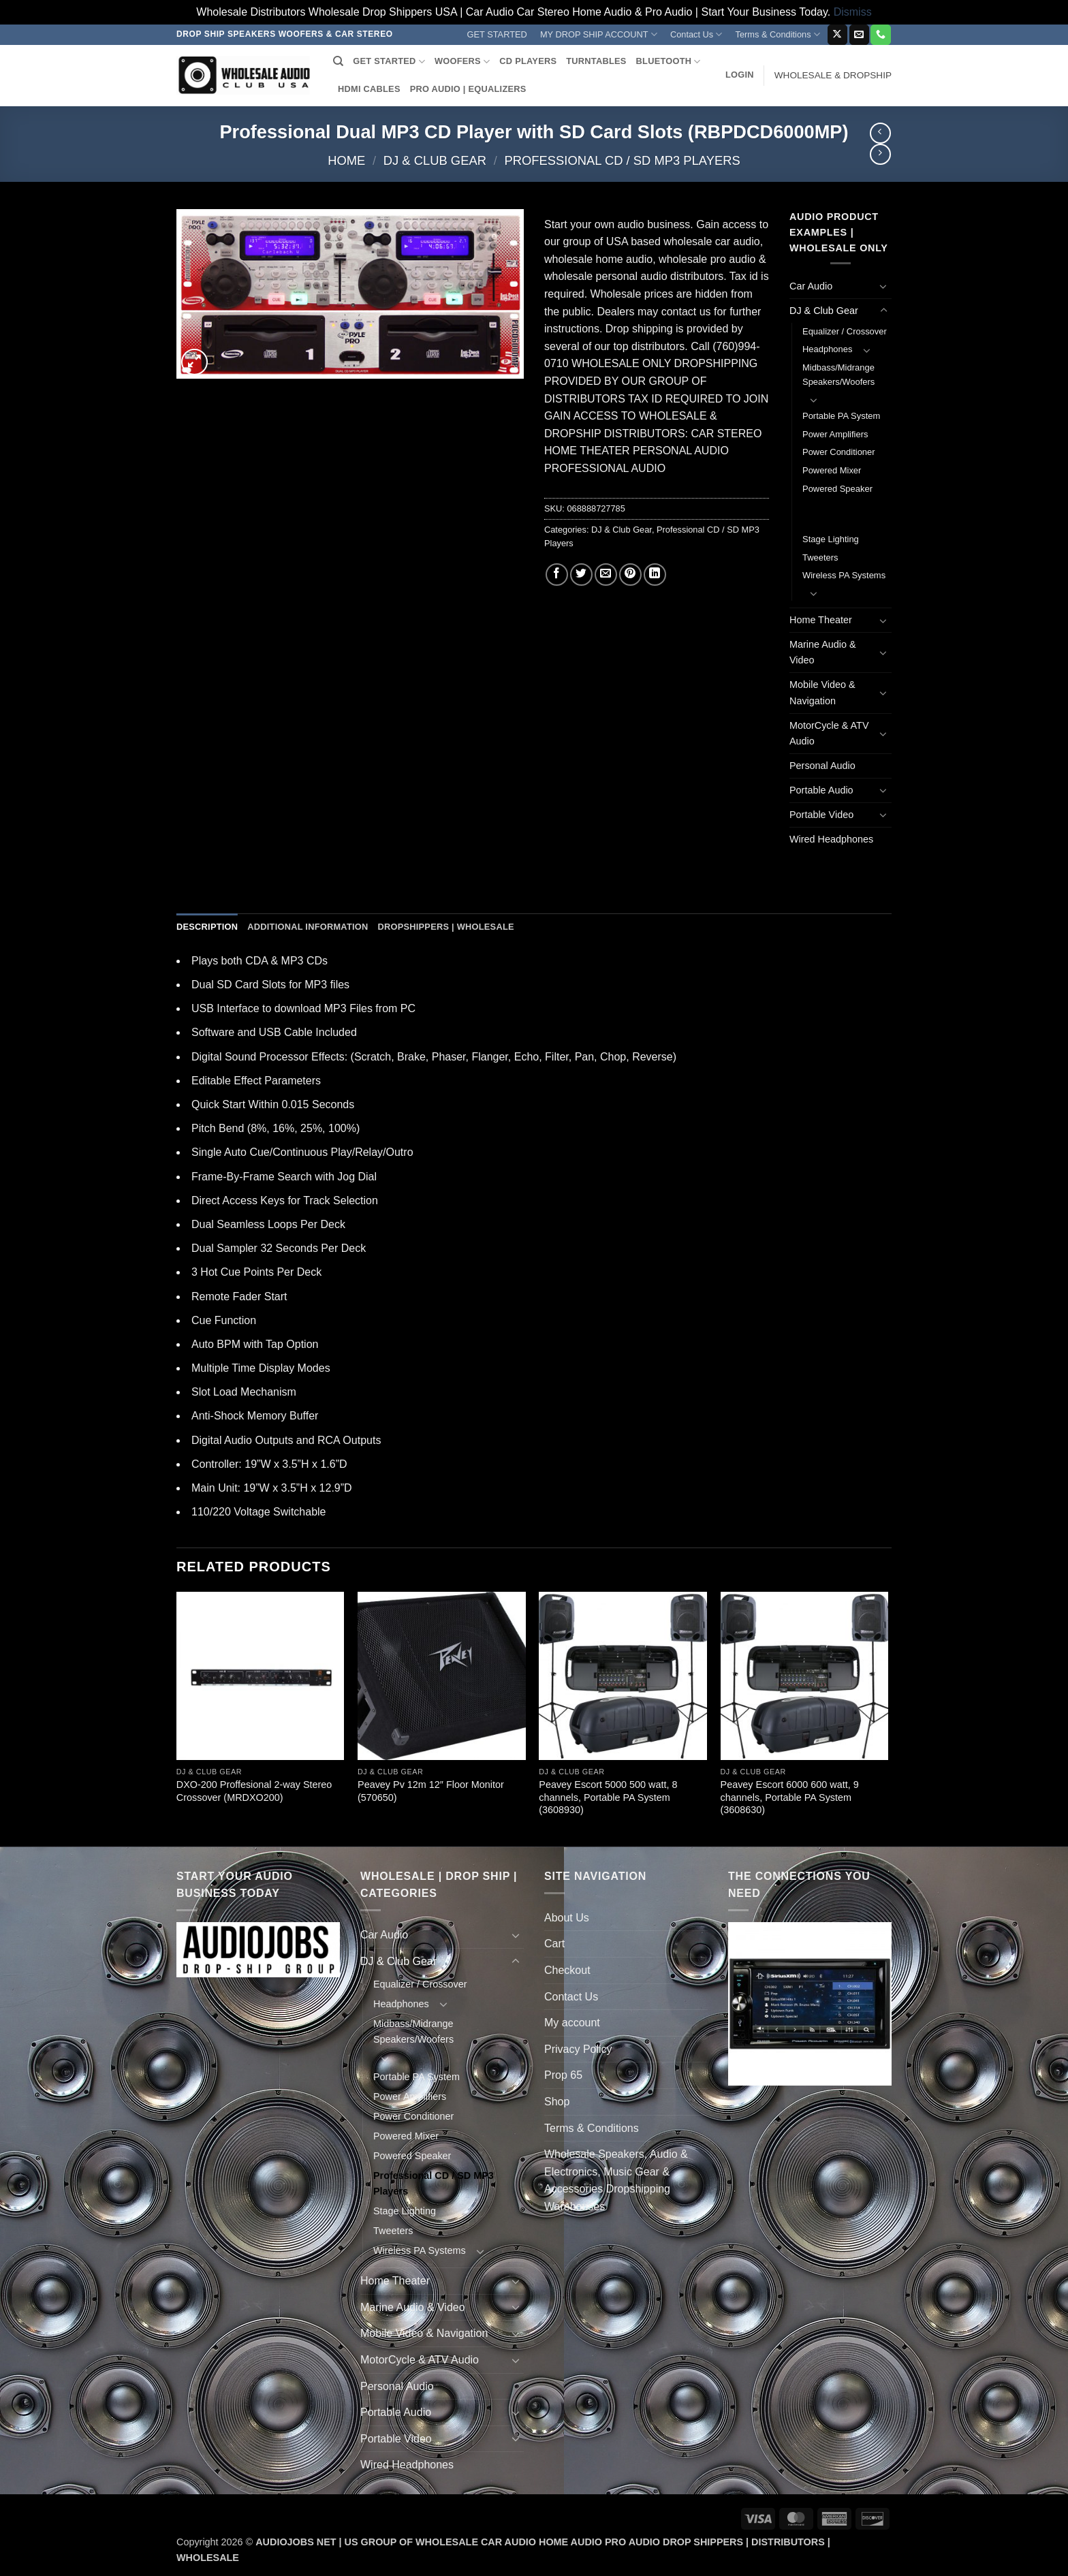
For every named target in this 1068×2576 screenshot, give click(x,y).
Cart (554, 1943)
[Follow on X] (837, 35)
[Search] (338, 61)
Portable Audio (821, 790)
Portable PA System (841, 416)
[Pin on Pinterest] (630, 574)
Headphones (827, 349)
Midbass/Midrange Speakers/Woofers (838, 374)
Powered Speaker (837, 489)
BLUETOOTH (668, 61)
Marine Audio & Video (822, 652)
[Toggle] (883, 286)
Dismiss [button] (853, 12)
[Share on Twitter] (581, 574)
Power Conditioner (838, 452)
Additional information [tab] (307, 927)
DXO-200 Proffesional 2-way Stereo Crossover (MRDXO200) (254, 1791)
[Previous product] (880, 154)
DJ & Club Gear (434, 160)
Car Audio (810, 286)
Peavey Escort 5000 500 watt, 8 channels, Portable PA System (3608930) (608, 1797)
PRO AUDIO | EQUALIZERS (468, 89)
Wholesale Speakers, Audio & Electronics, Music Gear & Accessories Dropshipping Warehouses (616, 2180)
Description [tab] (207, 927)
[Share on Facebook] (557, 574)
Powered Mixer (831, 470)
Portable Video (821, 814)
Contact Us (696, 34)
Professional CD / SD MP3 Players (622, 160)
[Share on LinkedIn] (655, 574)
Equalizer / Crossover (844, 331)
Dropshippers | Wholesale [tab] (445, 927)
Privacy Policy (578, 2049)
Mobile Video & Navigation (822, 692)
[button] (739, 75)
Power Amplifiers (835, 434)
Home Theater (820, 619)
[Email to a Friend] (606, 574)
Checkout (567, 1970)
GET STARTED (497, 34)
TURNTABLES (596, 61)
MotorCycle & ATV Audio (829, 733)
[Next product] (880, 133)
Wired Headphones (831, 839)
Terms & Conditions (778, 34)
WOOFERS (462, 61)
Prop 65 (563, 2075)
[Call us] (880, 35)
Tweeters (820, 557)
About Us (566, 1917)
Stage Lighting (830, 539)
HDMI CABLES (369, 89)
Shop (556, 2101)
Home (346, 160)
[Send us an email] (859, 35)
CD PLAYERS (527, 61)
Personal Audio (822, 765)
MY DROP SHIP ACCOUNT (598, 34)
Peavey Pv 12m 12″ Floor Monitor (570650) (431, 1791)
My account (572, 2022)
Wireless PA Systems (843, 575)
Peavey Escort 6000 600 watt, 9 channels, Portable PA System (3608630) (790, 1797)
